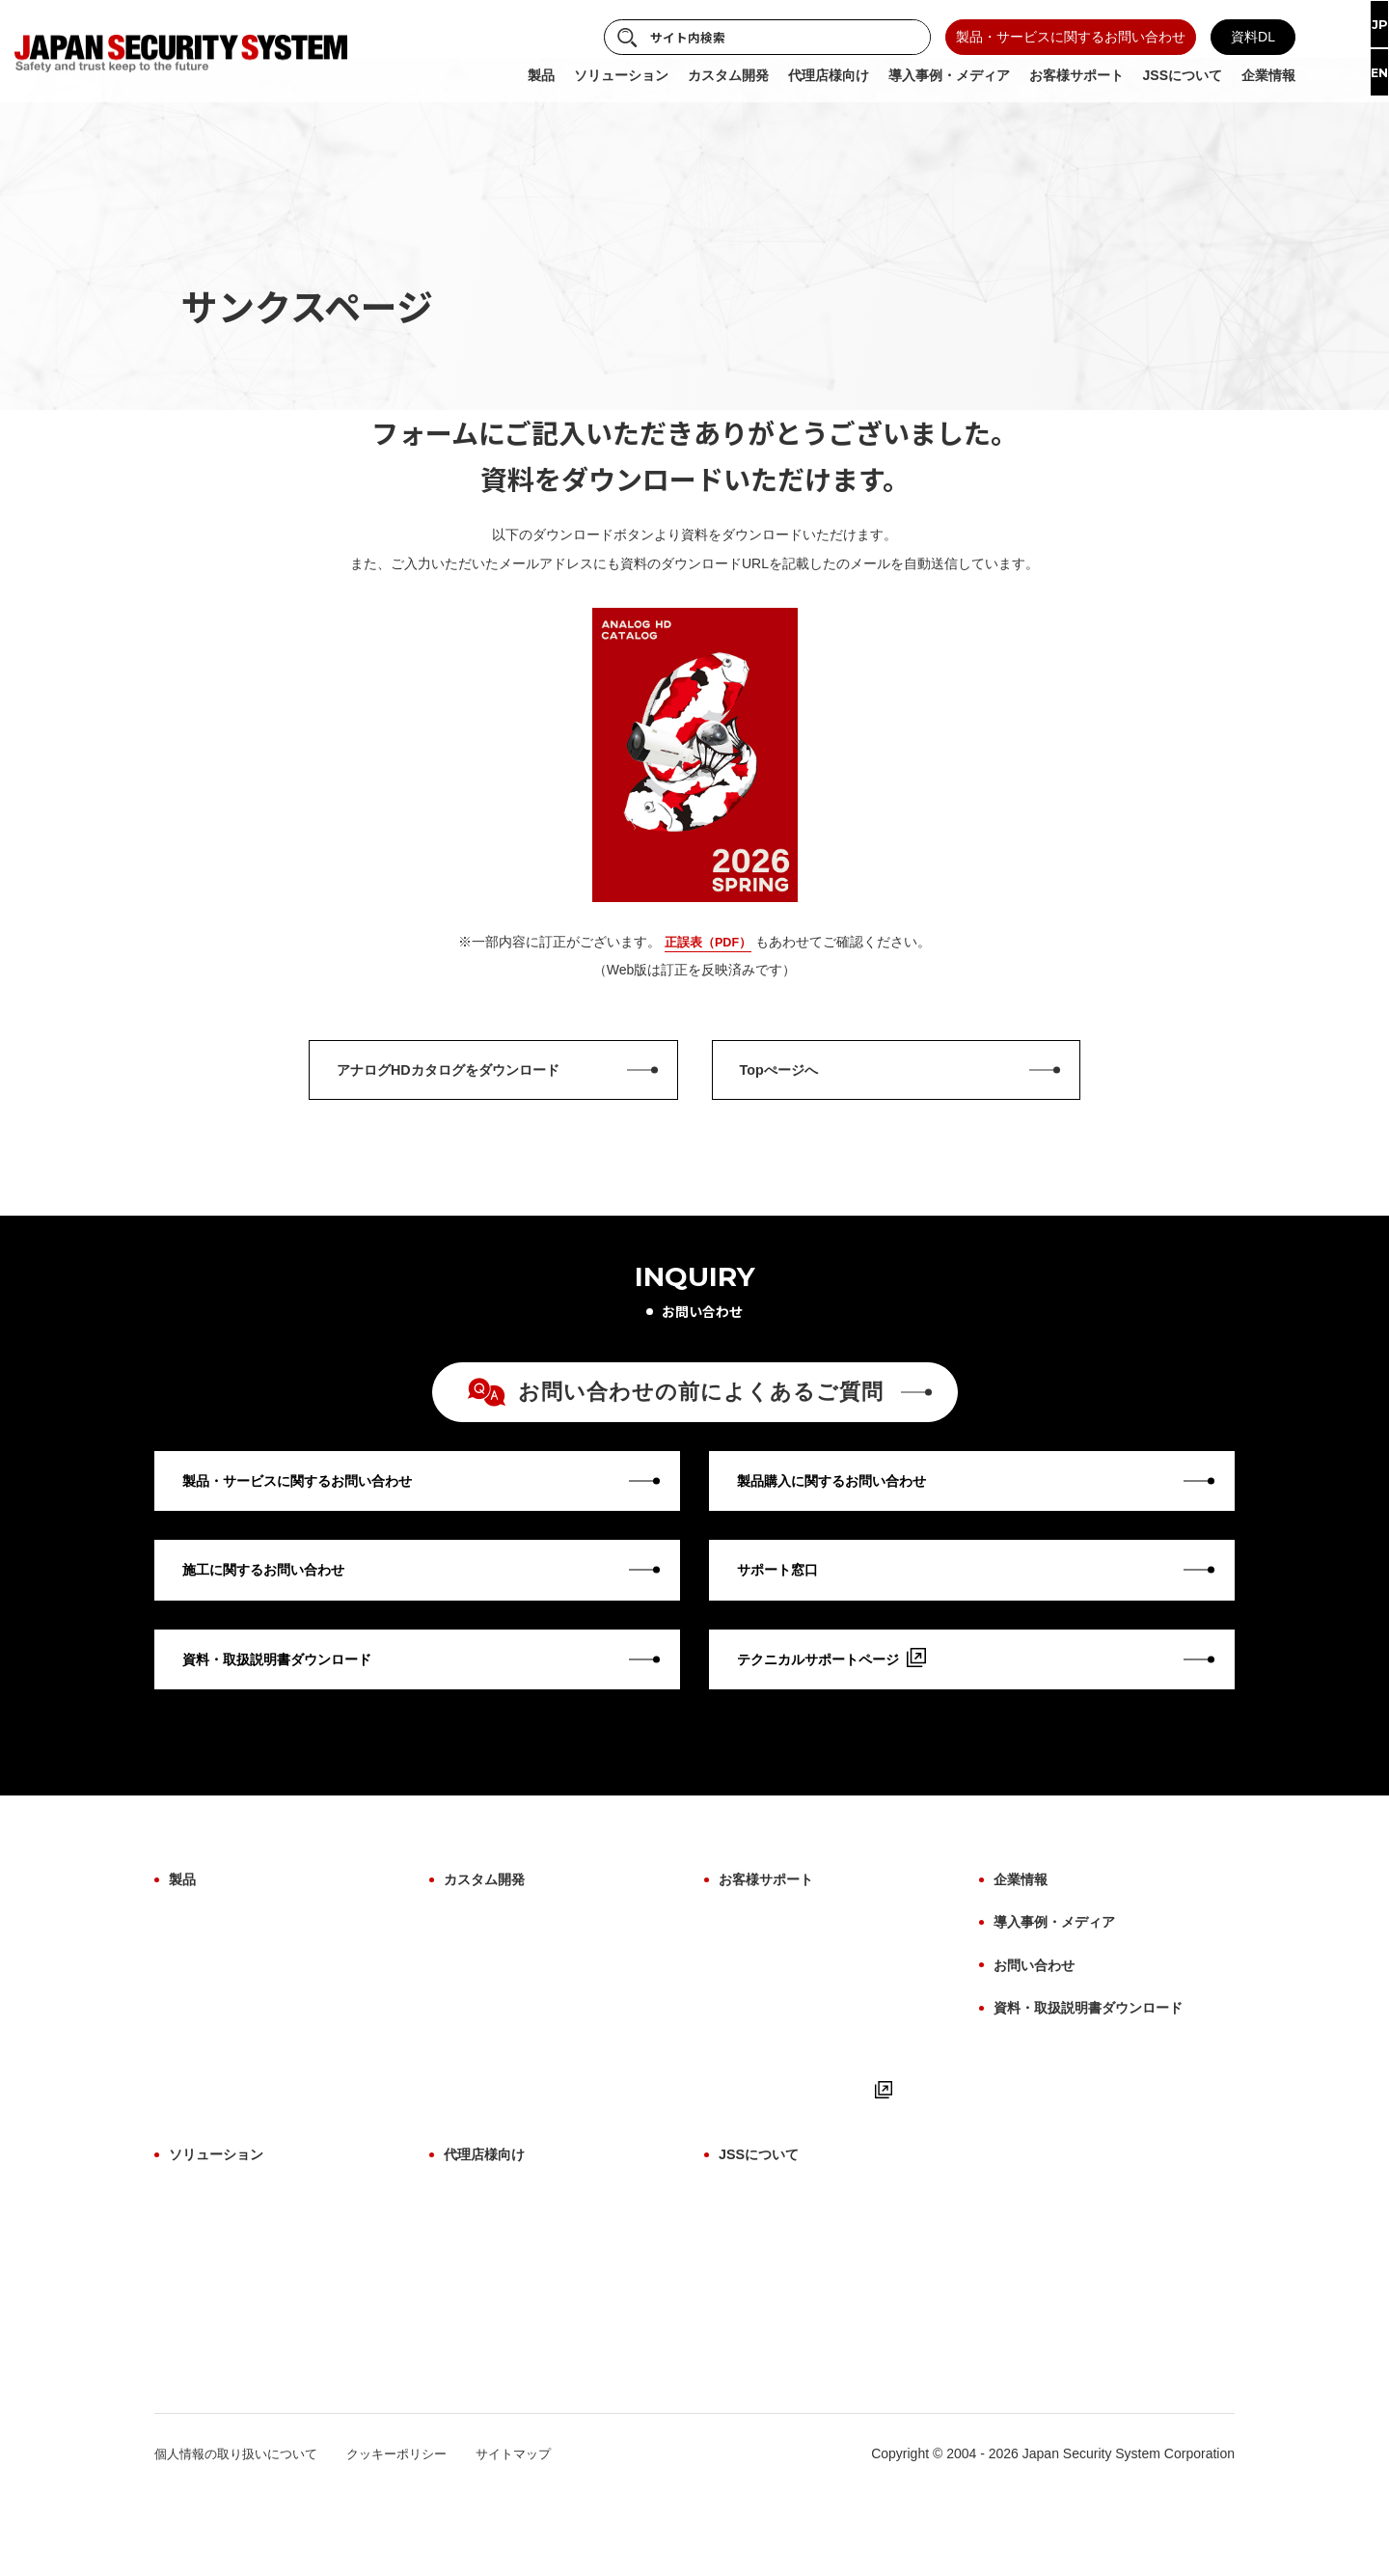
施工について (759, 2025)
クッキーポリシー (413, 2535)
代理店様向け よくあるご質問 (533, 2285)
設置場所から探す (223, 1992)
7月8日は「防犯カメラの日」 (807, 2415)
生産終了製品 (209, 2121)
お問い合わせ (1040, 1999)
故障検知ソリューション (243, 2350)
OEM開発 (473, 1960)
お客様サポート (773, 1925)
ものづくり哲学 (766, 2285)
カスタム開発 (490, 1925)
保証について (759, 1960)
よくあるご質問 (766, 2121)
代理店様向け (490, 2218)
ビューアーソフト (223, 2089)
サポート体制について (511, 2350)
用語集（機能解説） (779, 2057)
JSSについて (764, 2218)
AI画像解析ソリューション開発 (538, 1992)
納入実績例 (752, 2350)
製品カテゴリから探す (236, 1960)
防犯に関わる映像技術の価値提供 (820, 2317)
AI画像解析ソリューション (250, 2253)
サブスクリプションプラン (250, 2382)
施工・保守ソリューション (250, 2317)
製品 (184, 1925)
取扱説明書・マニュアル (793, 2089)
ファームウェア (216, 2057)
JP (1363, 26)
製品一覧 (471, 2253)
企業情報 (1024, 1925)
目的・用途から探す (229, 2025)
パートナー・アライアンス (800, 2382)
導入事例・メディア (1063, 1963)
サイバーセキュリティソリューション (283, 2285)
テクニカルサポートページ (811, 2154)
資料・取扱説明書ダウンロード (1102, 2036)
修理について (759, 1992)
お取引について (491, 2317)
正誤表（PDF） (708, 941)
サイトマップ (536, 2535)
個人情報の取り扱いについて (242, 2535)
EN (1364, 77)
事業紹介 (746, 2253)
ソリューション (223, 2218)
